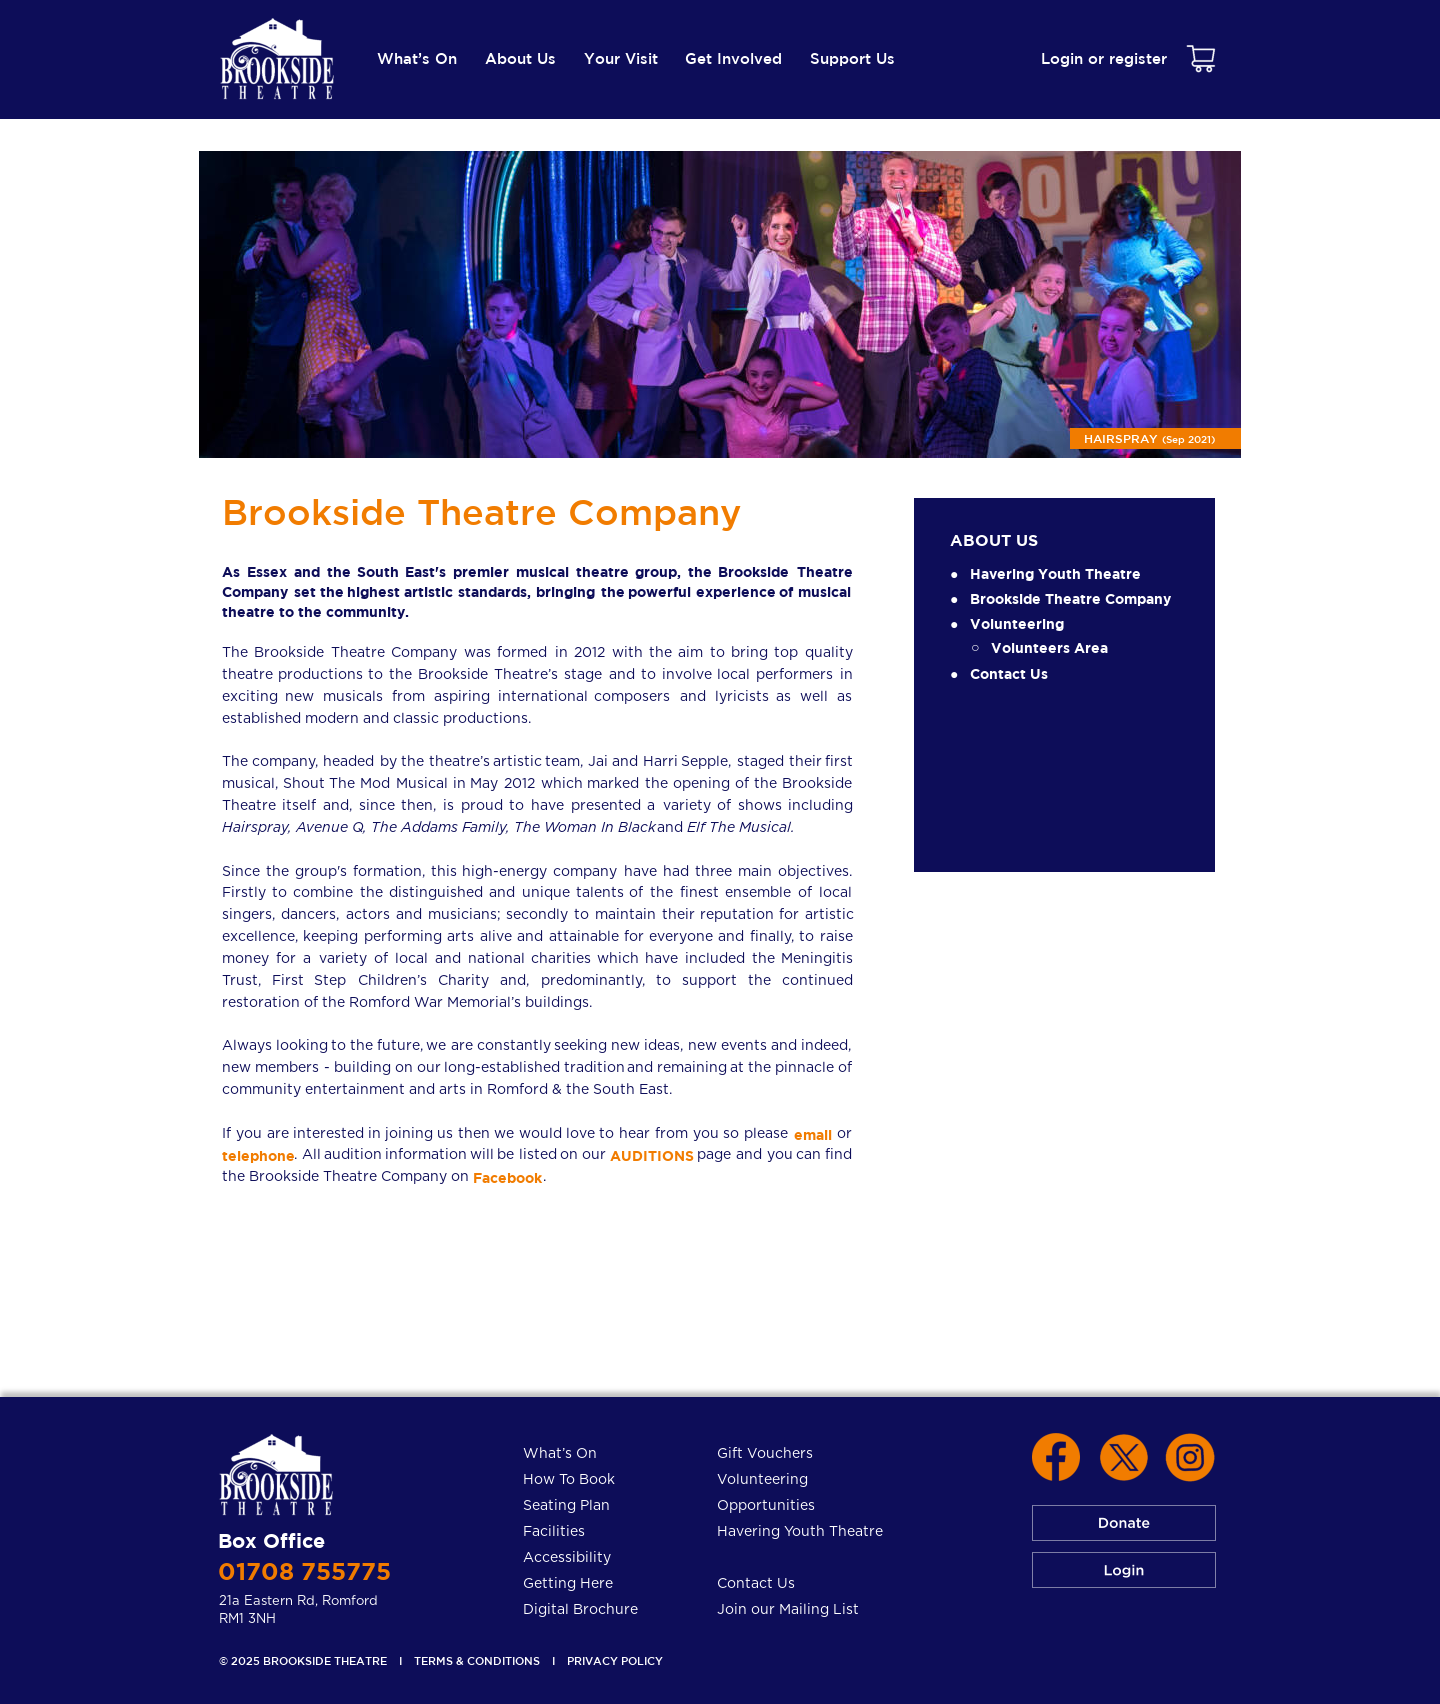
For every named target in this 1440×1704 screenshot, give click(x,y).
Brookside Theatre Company (1070, 598)
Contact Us (1009, 673)
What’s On (417, 58)
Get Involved (733, 58)
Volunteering (1017, 623)
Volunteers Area (1049, 647)
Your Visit (621, 58)
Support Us (852, 58)
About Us (520, 58)
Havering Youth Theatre (1055, 573)
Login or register (1104, 58)
